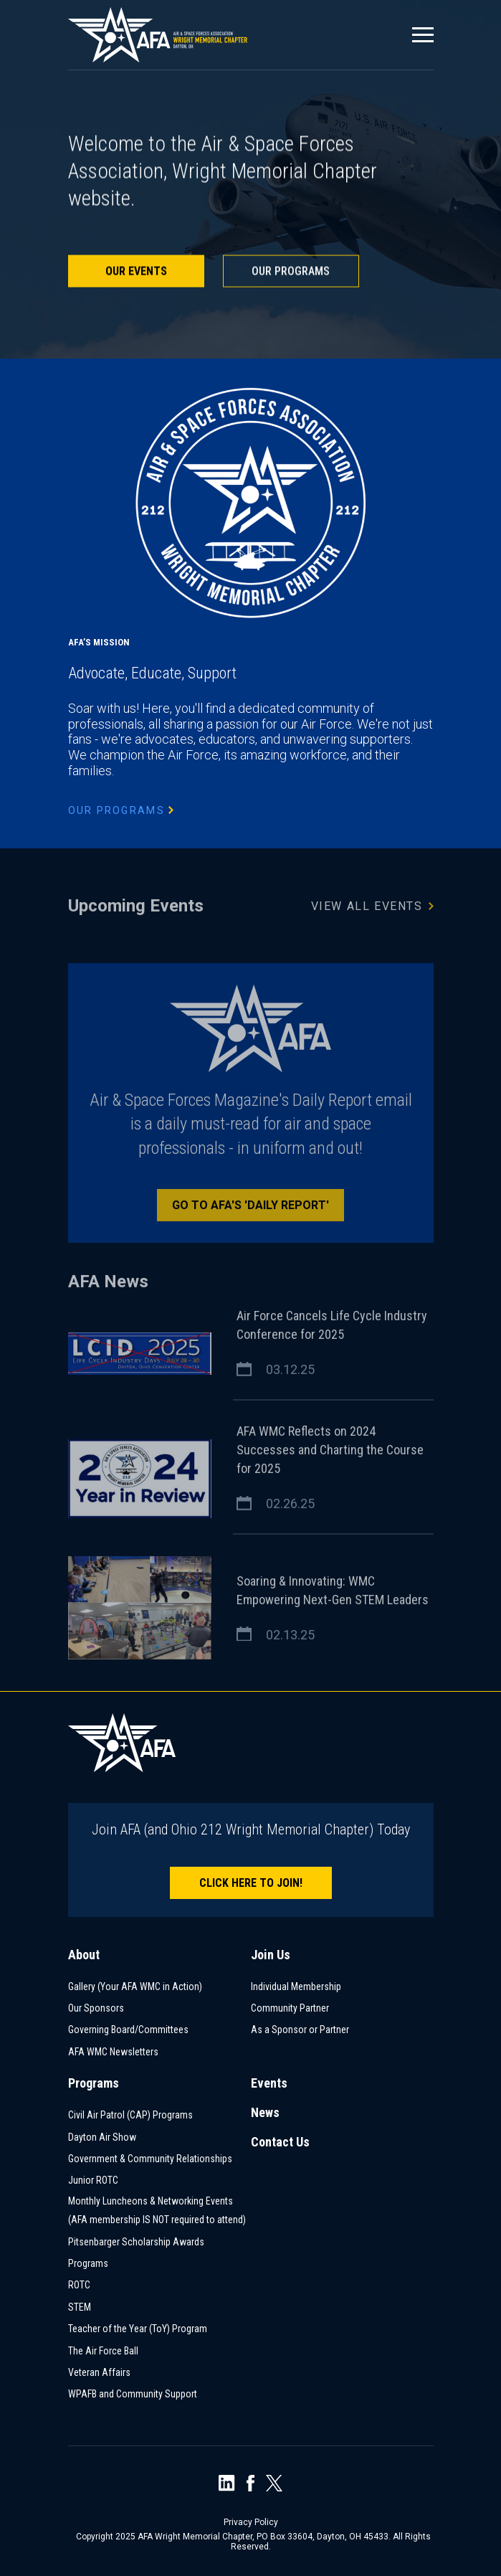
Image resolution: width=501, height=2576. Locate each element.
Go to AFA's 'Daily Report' (250, 1209)
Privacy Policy (251, 2522)
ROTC (79, 2285)
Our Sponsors (96, 2008)
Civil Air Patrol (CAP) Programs (130, 2115)
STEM (79, 2307)
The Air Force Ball (103, 2351)
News (265, 2112)
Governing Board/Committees (128, 2029)
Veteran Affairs (99, 2372)
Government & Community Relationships (150, 2158)
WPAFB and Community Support (132, 2394)
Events (269, 2082)
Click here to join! (250, 1883)
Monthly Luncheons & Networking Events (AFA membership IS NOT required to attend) (157, 2210)
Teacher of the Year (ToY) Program (137, 2328)
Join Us (270, 1954)
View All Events (372, 909)
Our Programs (291, 272)
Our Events (136, 272)
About (84, 1954)
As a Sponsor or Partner (300, 2029)
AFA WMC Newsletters (113, 2052)
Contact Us (280, 2141)
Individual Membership (296, 1986)
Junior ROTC (93, 2180)
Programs (93, 2082)
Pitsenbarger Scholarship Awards (136, 2242)
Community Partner (290, 2008)
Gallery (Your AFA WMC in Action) (135, 1986)
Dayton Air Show (102, 2137)
